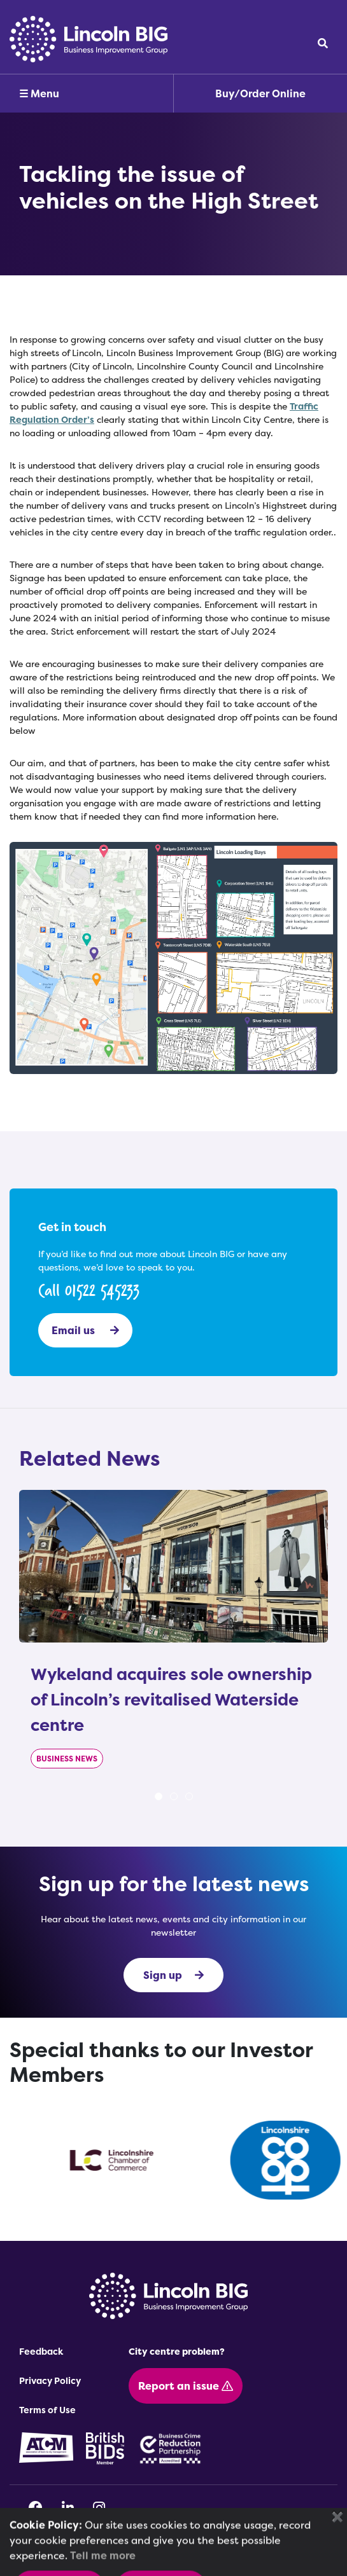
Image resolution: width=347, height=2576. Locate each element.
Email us (85, 1330)
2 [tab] (174, 1796)
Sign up (173, 1975)
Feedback (41, 2351)
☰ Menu (39, 93)
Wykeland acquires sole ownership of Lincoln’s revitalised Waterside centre (171, 1699)
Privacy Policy (50, 2380)
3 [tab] (189, 1796)
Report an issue (185, 2386)
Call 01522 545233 (88, 1290)
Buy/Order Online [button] (260, 93)
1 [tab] (158, 1796)
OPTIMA (200, 2559)
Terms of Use (47, 2410)
